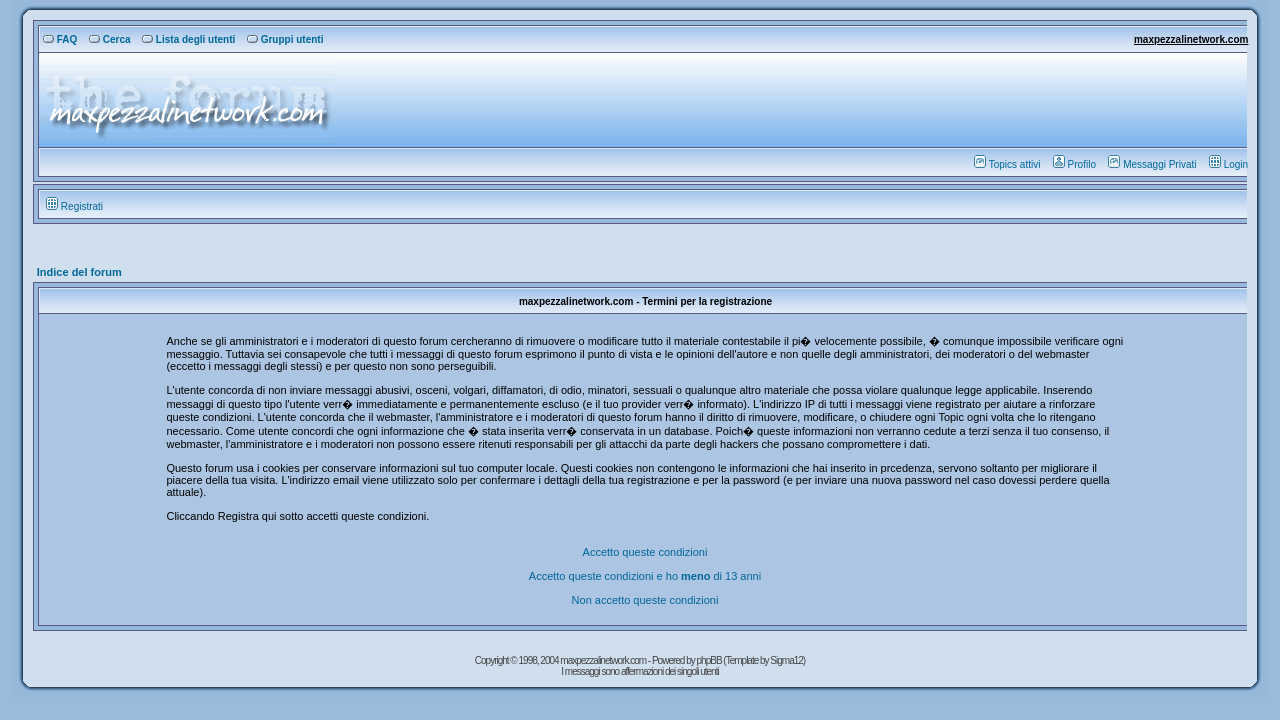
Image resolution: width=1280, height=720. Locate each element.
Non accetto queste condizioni (645, 600)
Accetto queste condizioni (645, 552)
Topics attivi (1007, 164)
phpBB (710, 660)
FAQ (60, 39)
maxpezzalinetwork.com (1191, 39)
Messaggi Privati (1152, 164)
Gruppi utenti (285, 39)
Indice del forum (79, 272)
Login (1228, 164)
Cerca (110, 39)
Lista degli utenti (188, 39)
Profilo (1074, 164)
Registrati (74, 206)
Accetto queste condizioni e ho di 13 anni (645, 576)
